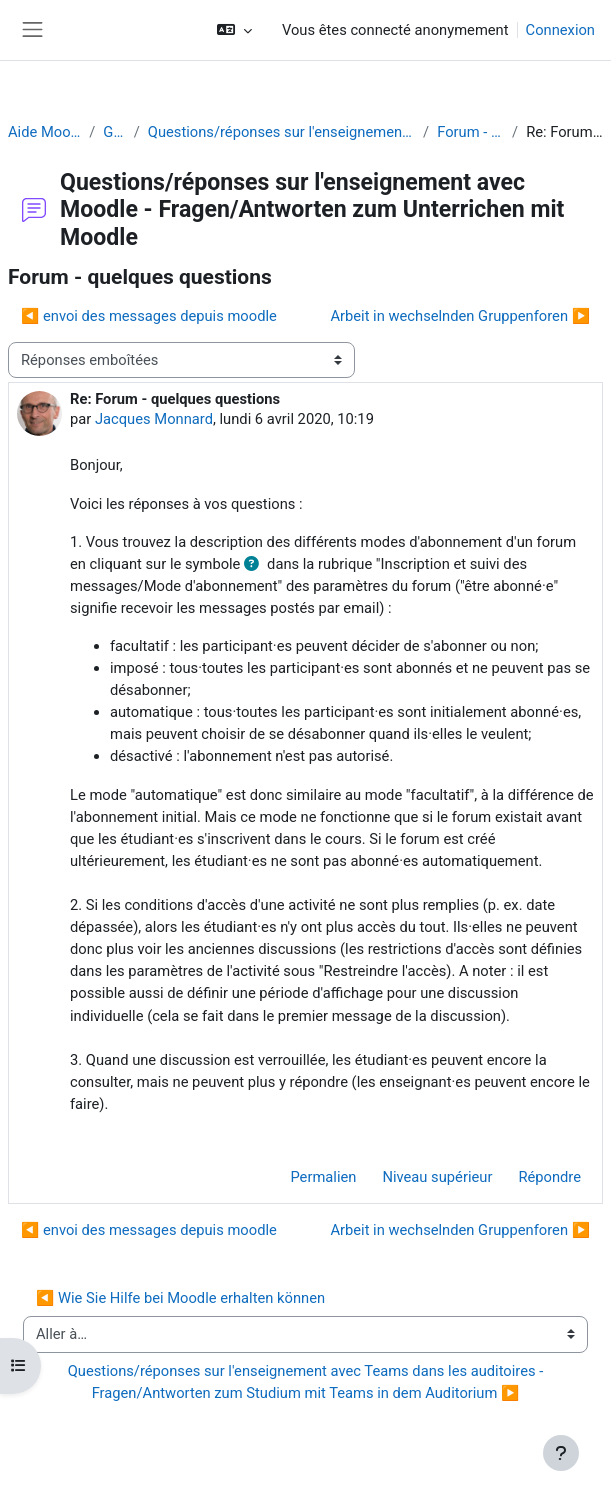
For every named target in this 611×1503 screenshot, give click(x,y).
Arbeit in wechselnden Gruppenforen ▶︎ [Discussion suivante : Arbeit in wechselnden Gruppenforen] (460, 316)
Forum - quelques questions (470, 132)
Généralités (114, 132)
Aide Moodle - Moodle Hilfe (44, 132)
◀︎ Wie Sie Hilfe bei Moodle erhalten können (180, 1298)
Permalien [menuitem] (323, 1177)
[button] (234, 30)
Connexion (560, 30)
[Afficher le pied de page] (561, 1453)
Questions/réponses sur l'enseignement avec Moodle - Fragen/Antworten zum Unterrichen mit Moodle (281, 132)
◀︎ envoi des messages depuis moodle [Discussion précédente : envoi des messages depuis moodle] (149, 316)
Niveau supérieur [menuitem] (437, 1177)
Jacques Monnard (154, 419)
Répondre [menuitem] (549, 1177)
